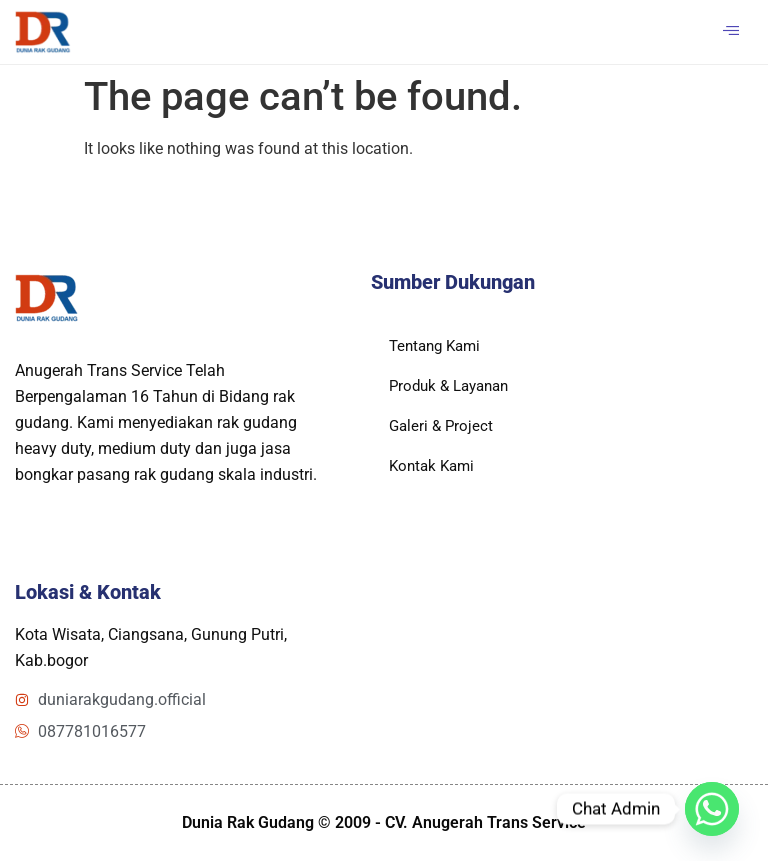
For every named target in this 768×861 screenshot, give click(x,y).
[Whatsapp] (712, 809)
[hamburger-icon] (730, 32)
